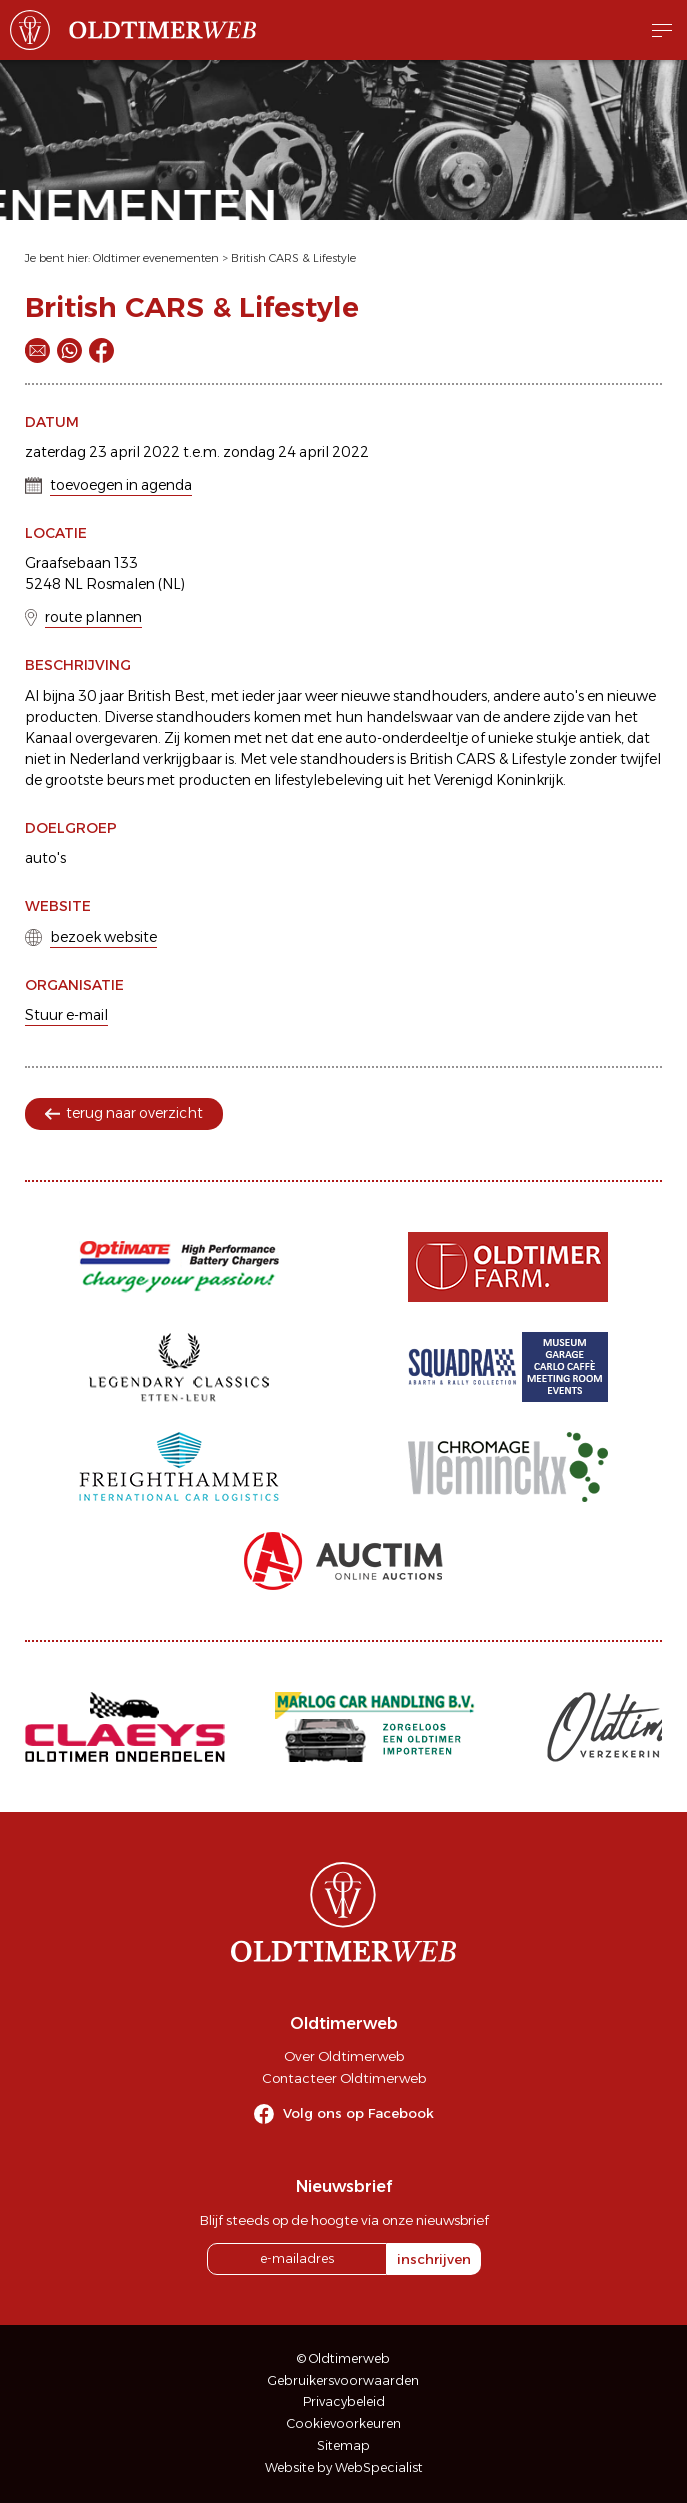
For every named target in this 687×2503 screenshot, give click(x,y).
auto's (45, 858)
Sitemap (343, 2445)
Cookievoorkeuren (344, 2423)
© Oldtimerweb (343, 2358)
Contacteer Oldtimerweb (344, 2078)
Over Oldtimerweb (344, 2056)
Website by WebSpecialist (344, 2467)
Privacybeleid (344, 2401)
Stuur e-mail (66, 1015)
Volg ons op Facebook (358, 2113)
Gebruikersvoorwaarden (343, 2380)
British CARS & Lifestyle (293, 258)
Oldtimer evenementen (156, 258)
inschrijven (434, 2259)
